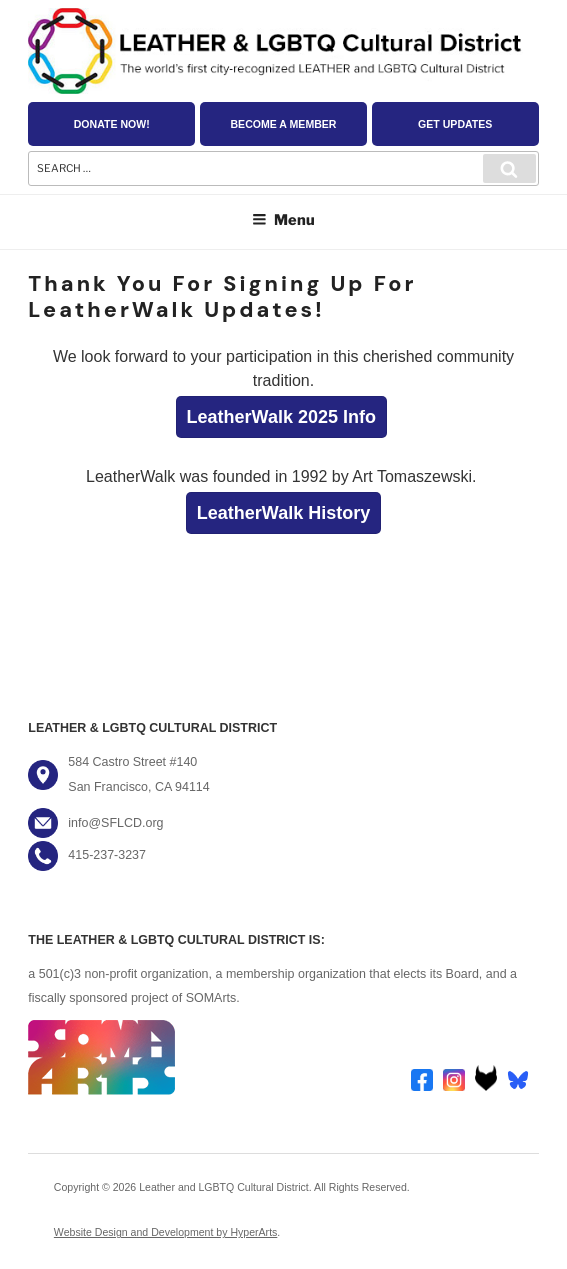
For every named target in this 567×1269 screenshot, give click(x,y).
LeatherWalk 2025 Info (281, 417)
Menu (283, 220)
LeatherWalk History (283, 513)
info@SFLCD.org (115, 823)
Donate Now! (112, 124)
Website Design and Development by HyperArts (165, 1232)
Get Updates (455, 124)
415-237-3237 (107, 855)
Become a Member (283, 124)
